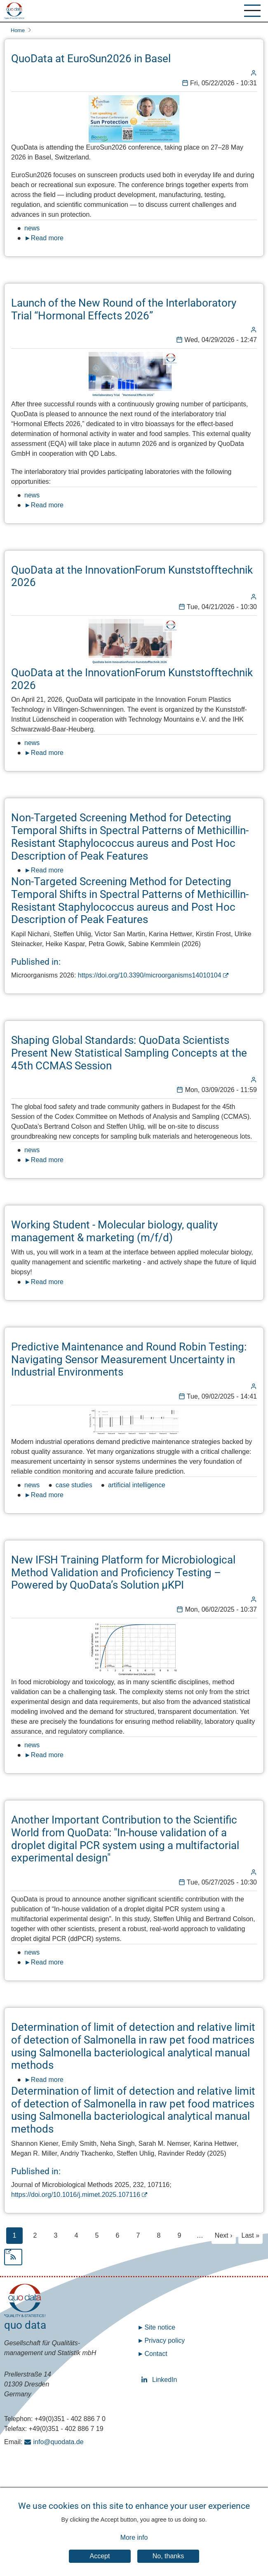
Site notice (159, 2327)
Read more (47, 237)
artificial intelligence (136, 1484)
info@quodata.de (58, 2441)
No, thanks (168, 2563)
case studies (74, 1484)
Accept (100, 2563)
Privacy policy (164, 2340)
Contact (155, 2353)
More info (134, 2545)
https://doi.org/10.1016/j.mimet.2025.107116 (75, 2194)
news (32, 228)
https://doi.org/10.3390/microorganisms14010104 (149, 975)
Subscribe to (134, 2257)
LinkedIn (145, 2379)
